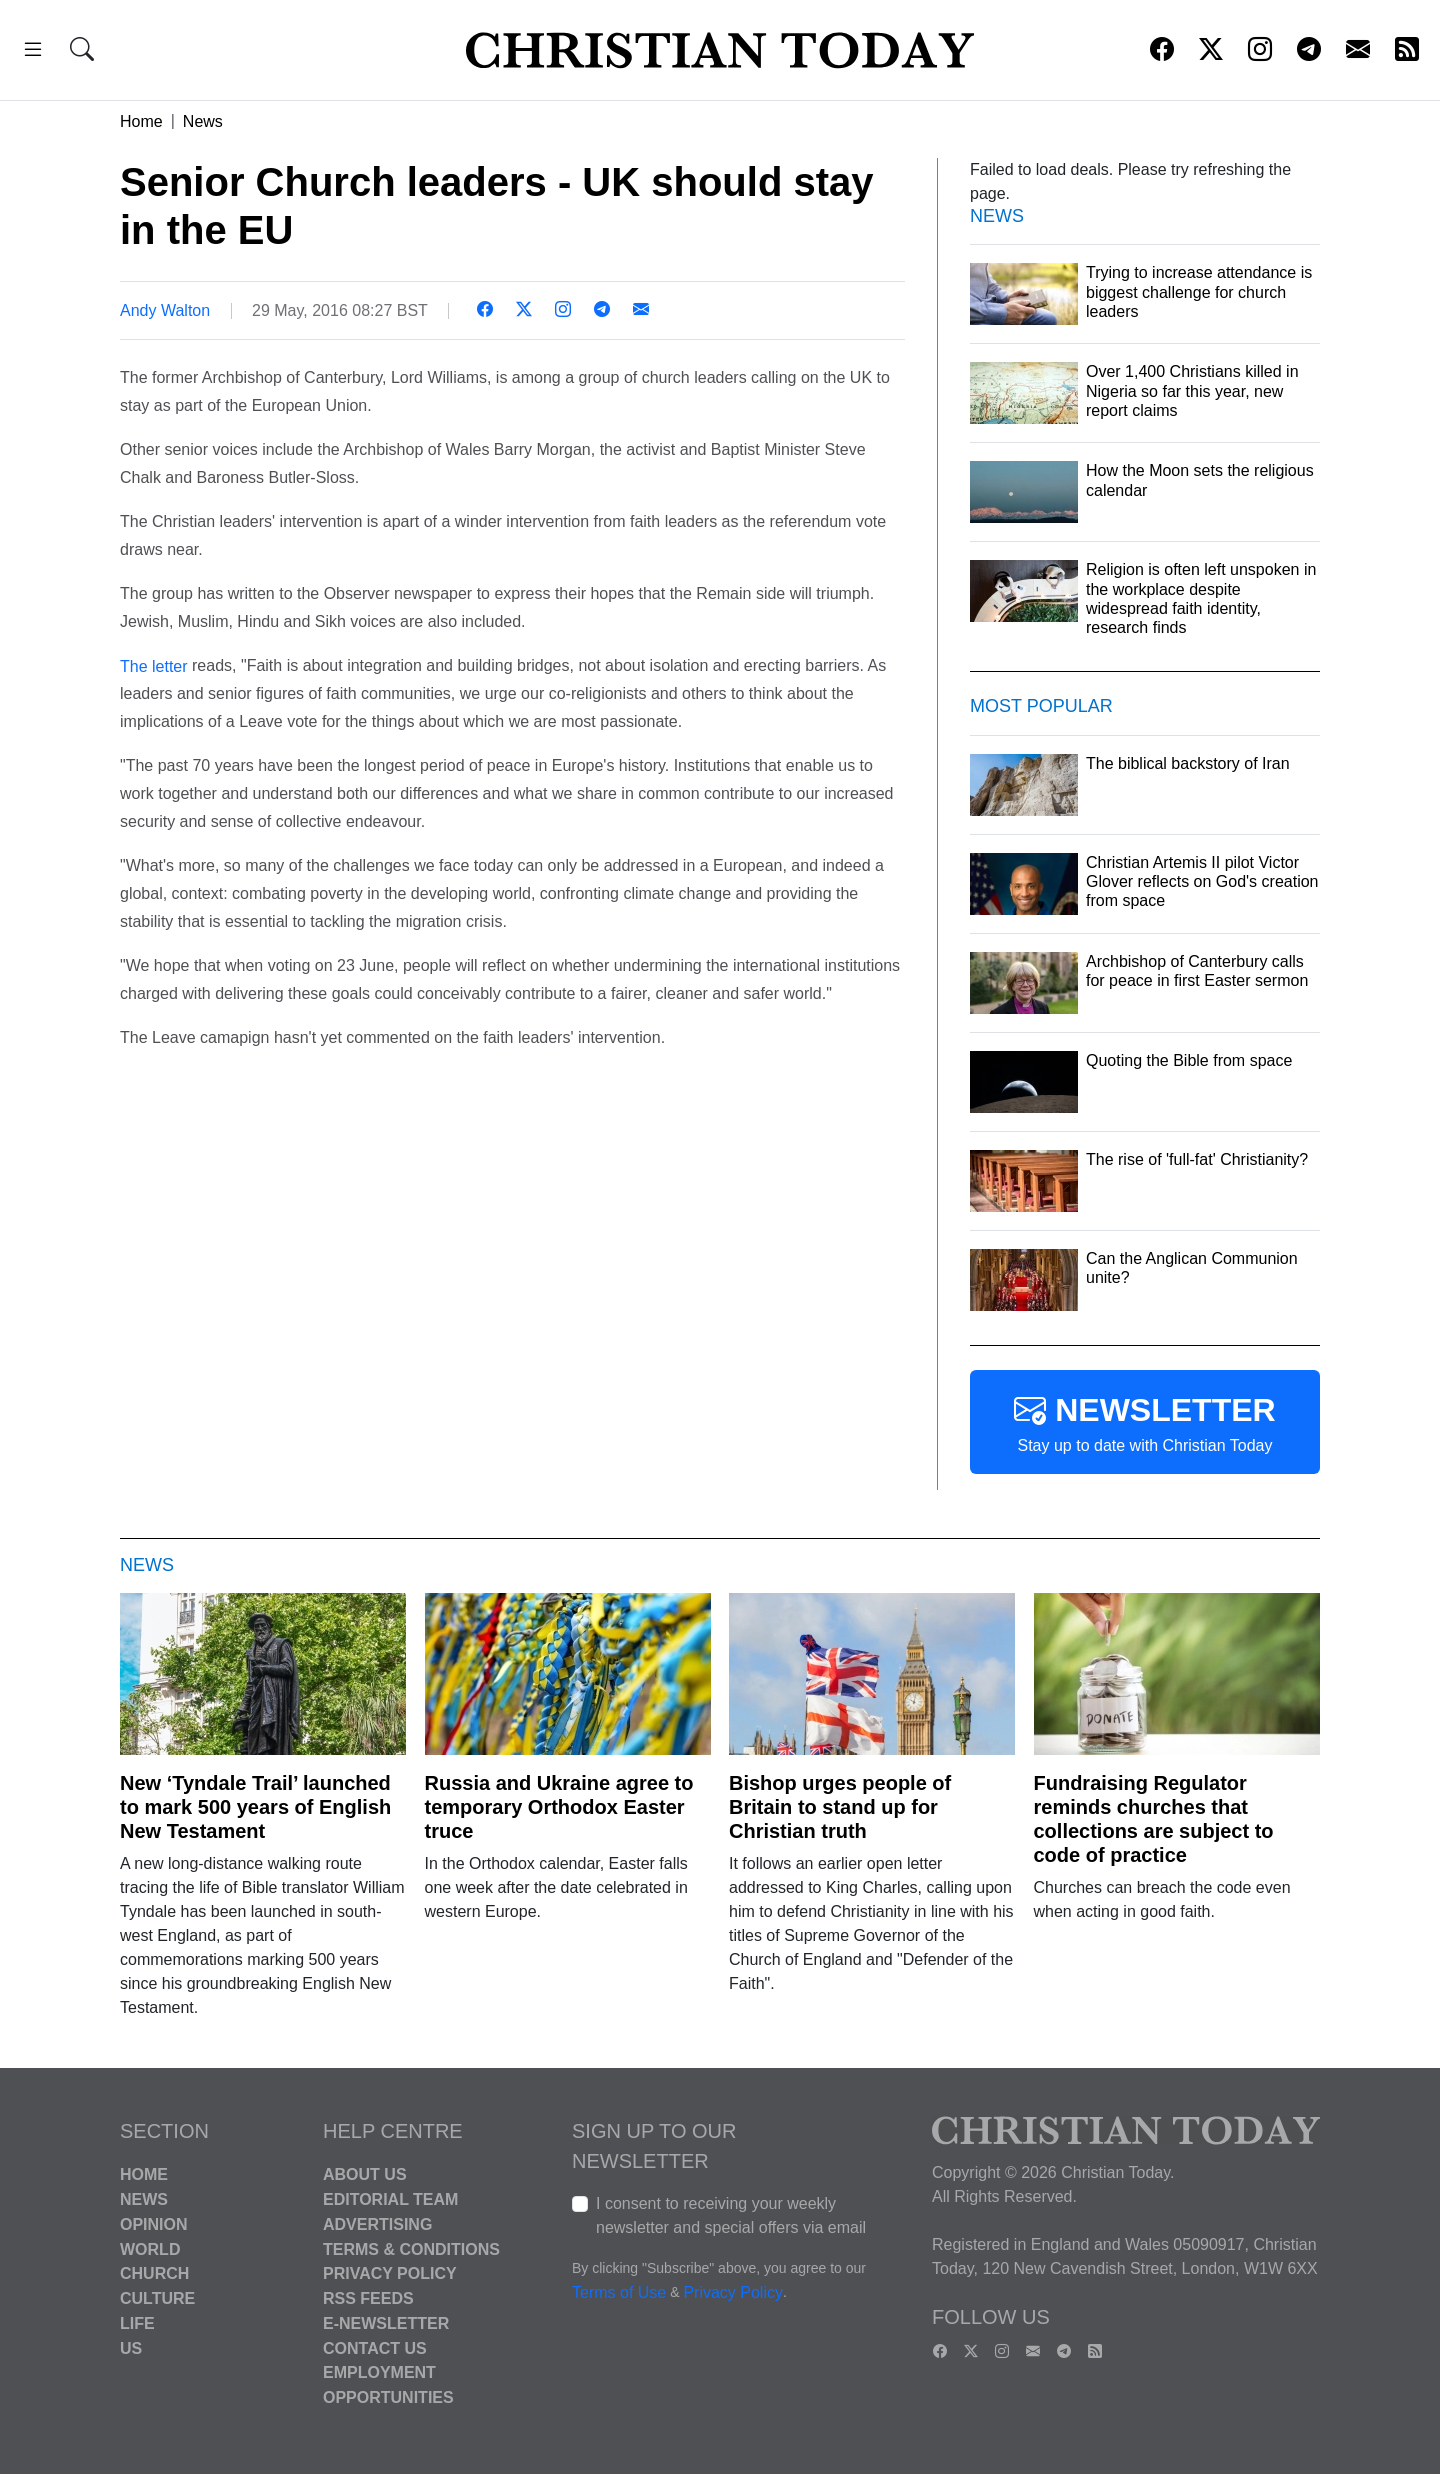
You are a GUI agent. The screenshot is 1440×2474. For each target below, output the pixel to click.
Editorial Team (390, 2199)
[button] (33, 52)
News (203, 121)
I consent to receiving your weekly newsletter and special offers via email (731, 2215)
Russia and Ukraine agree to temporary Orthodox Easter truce (559, 1807)
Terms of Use (619, 2293)
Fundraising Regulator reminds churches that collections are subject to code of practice (1154, 1819)
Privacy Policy (390, 2273)
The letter (154, 665)
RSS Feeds (368, 2298)
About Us (365, 2174)
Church (154, 2273)
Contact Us (375, 2347)
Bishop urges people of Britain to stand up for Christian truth (840, 1807)
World (150, 2248)
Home (141, 121)
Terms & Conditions (411, 2248)
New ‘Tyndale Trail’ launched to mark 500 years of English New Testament (255, 1807)
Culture (157, 2298)
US (131, 2347)
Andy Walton (165, 310)
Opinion (154, 2224)
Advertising (377, 2224)
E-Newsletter (386, 2323)
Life (137, 2323)
